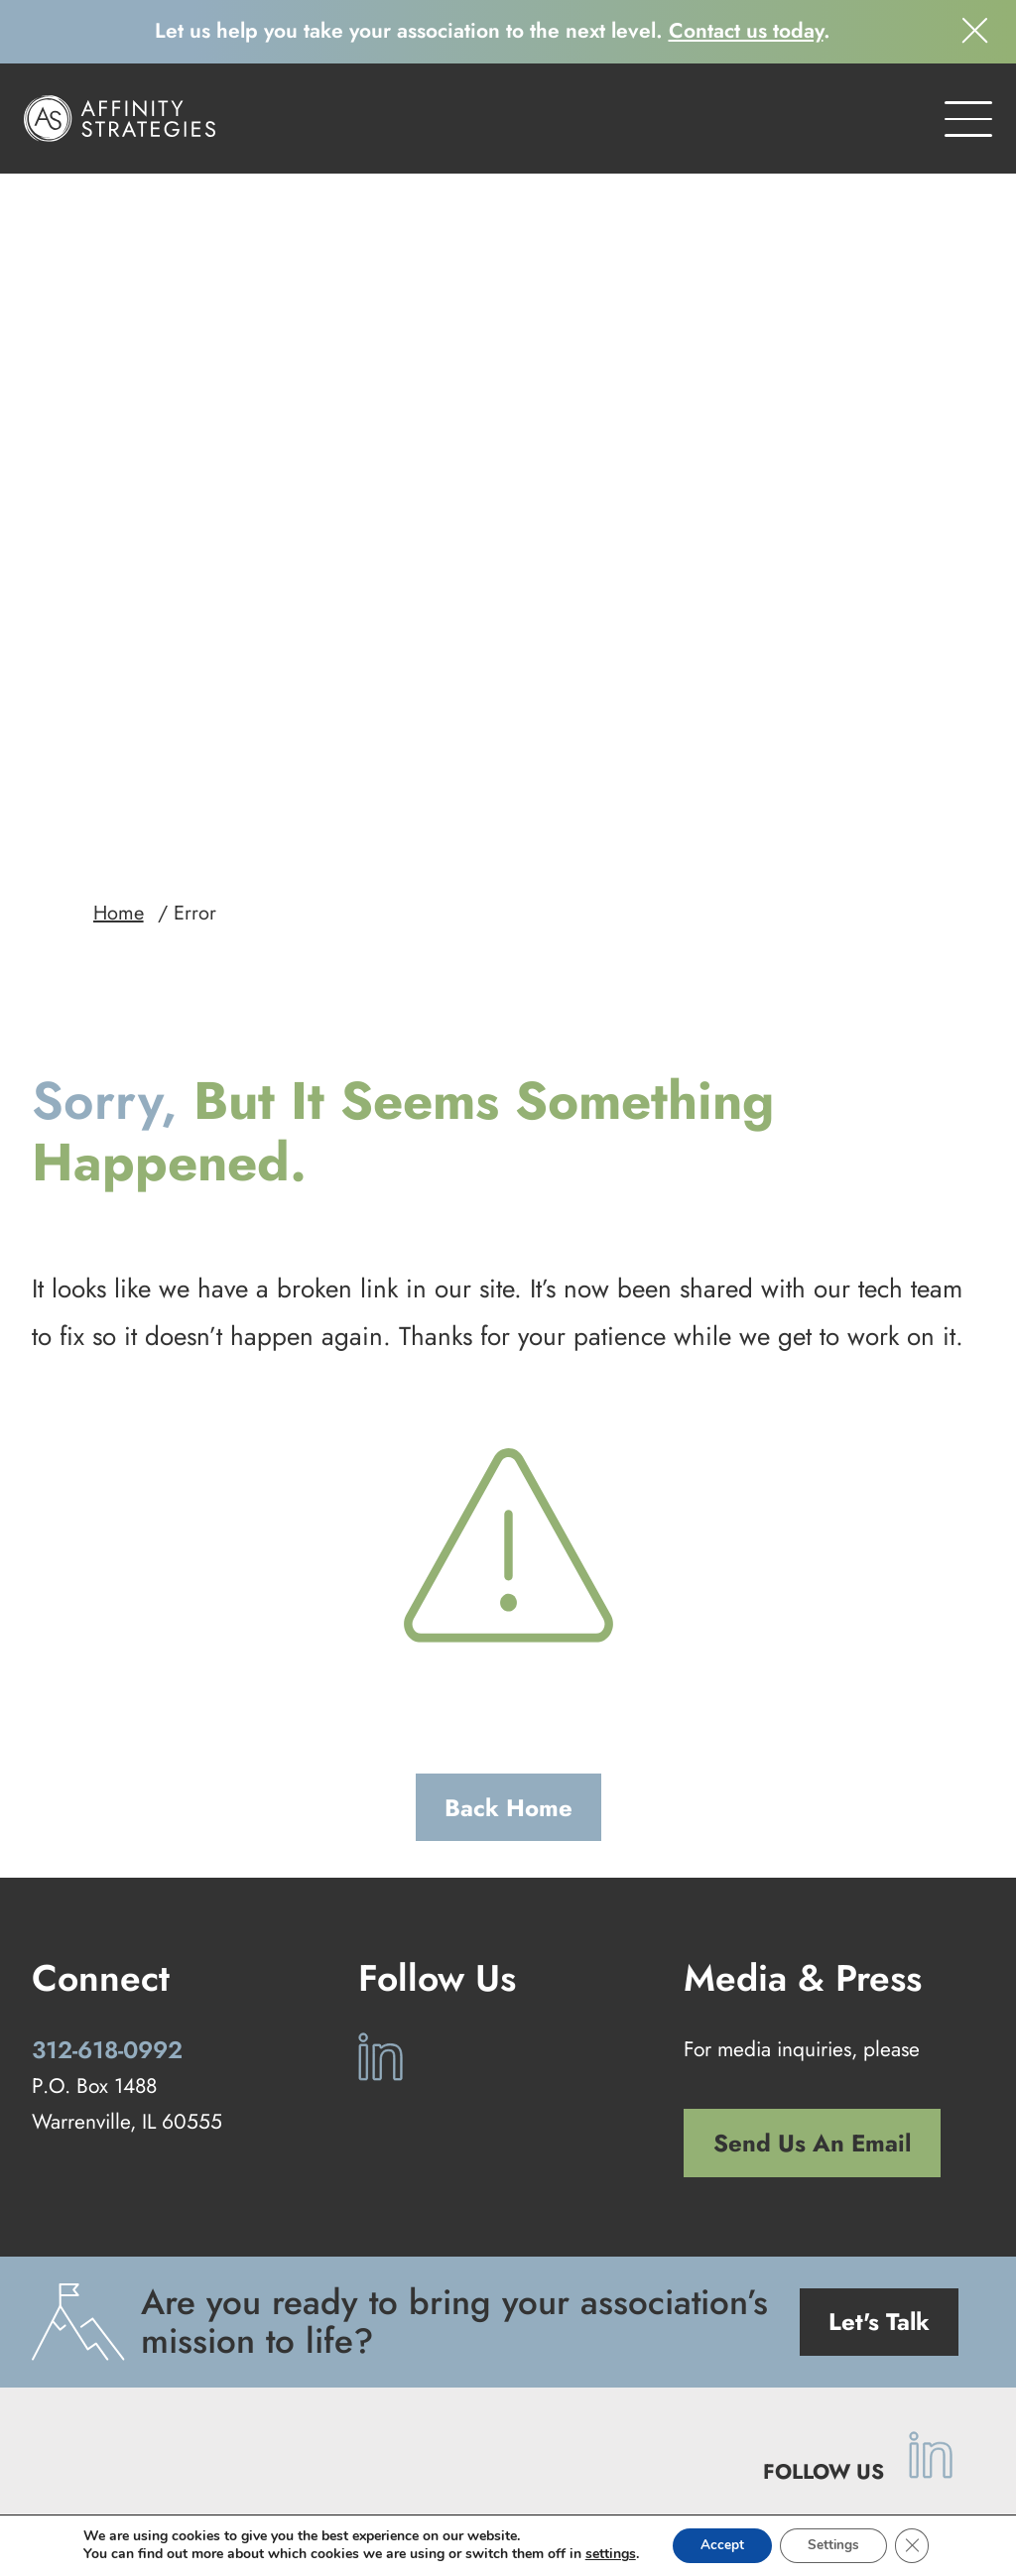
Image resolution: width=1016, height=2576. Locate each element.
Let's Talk (879, 2074)
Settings (835, 2544)
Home (118, 666)
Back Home (508, 1559)
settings (604, 2554)
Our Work (534, 2433)
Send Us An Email (812, 1896)
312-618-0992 (107, 1801)
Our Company (647, 2433)
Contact (756, 2433)
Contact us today (746, 31)
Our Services (421, 2433)
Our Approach (293, 2433)
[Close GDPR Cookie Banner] (917, 2545)
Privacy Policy (517, 2492)
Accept (719, 2544)
